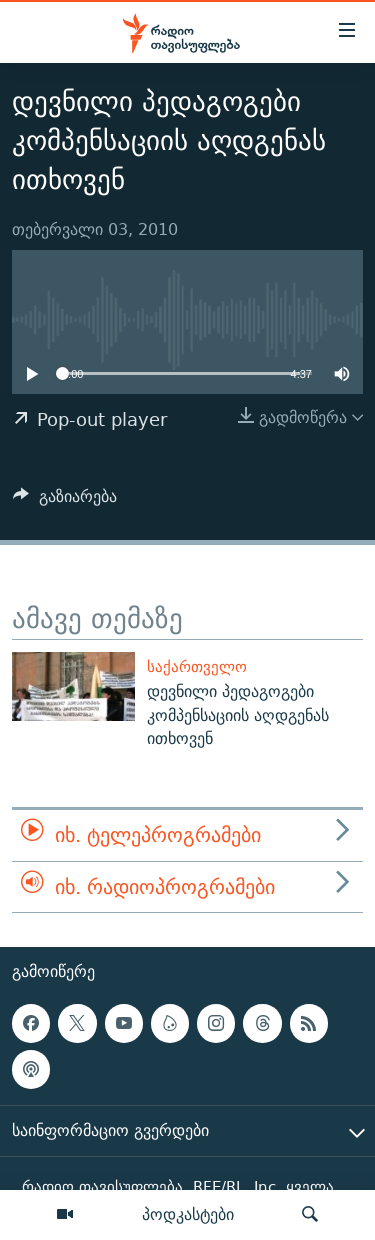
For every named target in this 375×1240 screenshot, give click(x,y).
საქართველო (197, 666)
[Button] (65, 501)
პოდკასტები (188, 1214)
